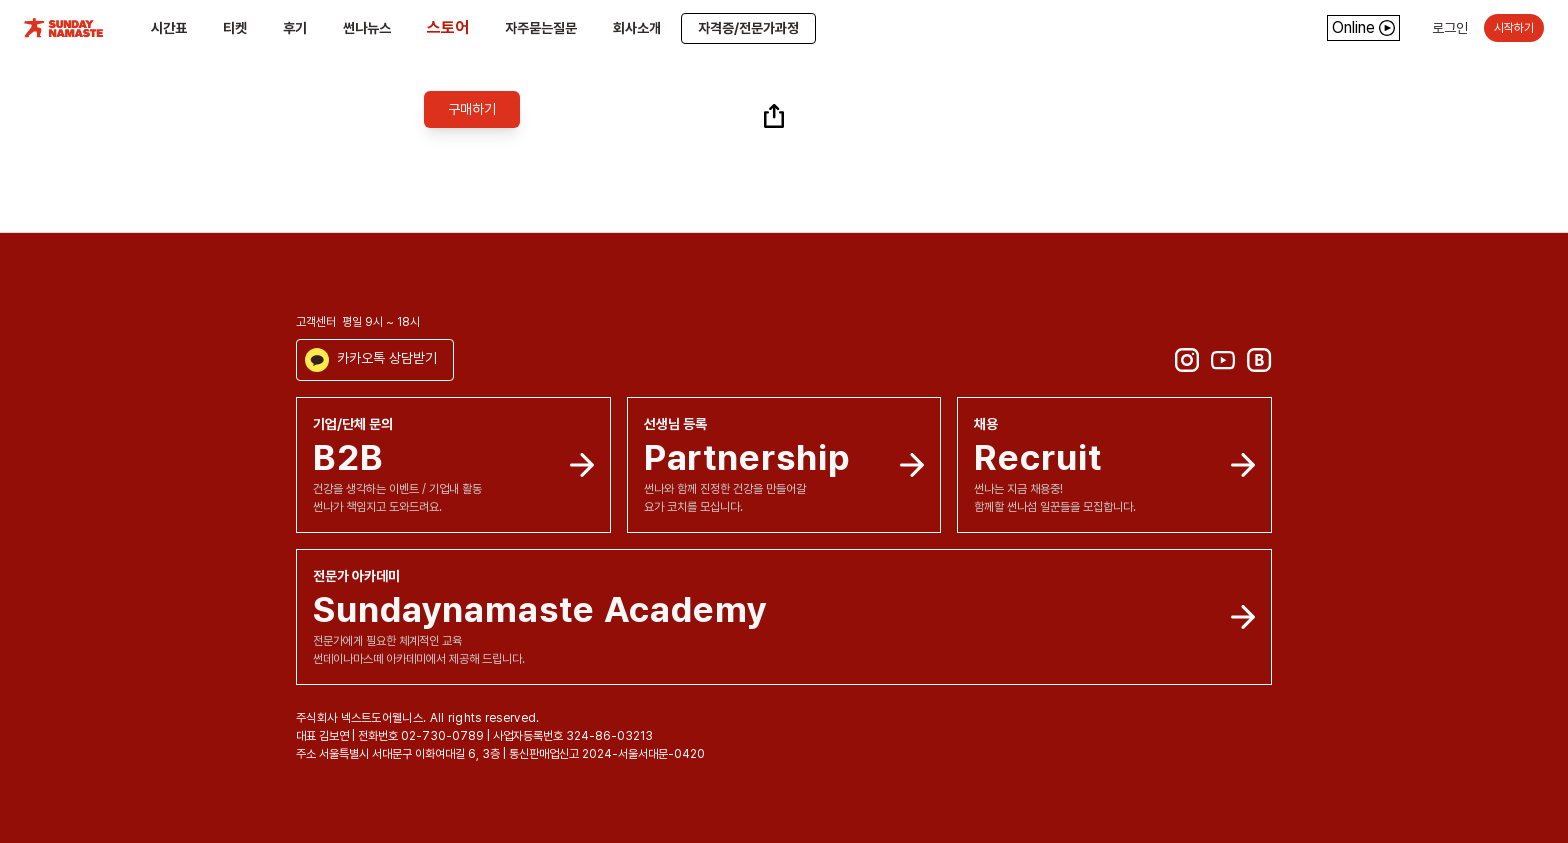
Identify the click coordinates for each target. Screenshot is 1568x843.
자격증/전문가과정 (748, 28)
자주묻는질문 (541, 28)
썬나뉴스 (367, 28)
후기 (295, 28)
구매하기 (472, 109)
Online (1363, 27)
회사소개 (637, 28)
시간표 (169, 28)
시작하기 (1514, 28)
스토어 (448, 27)
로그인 (1450, 28)
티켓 (235, 28)
